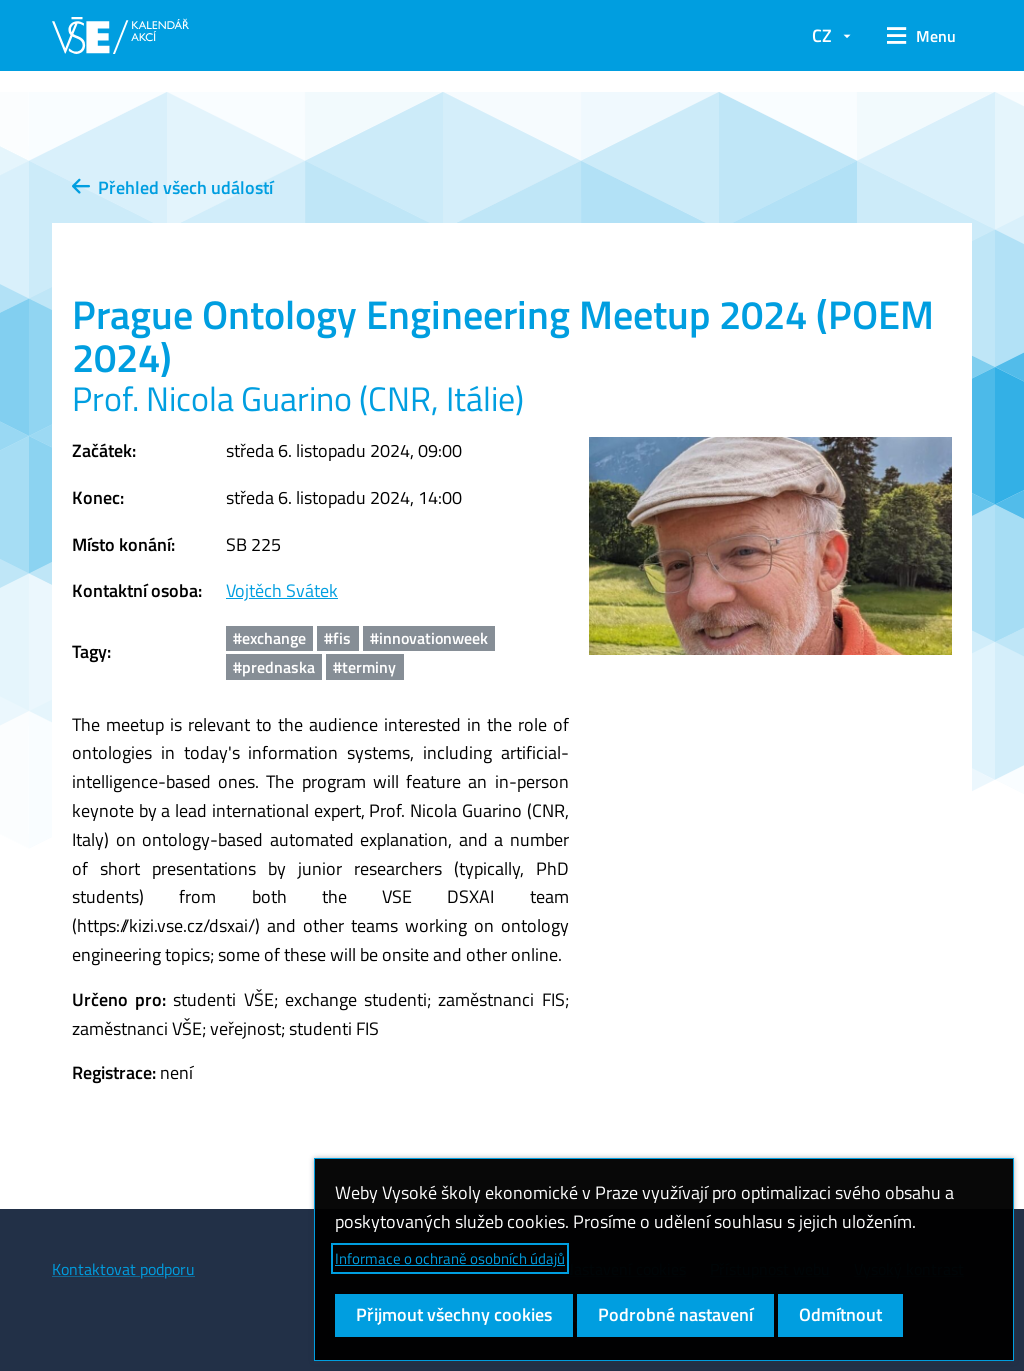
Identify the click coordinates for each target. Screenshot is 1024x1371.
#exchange (269, 638)
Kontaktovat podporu (123, 1269)
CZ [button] (822, 35)
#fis (337, 638)
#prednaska (274, 667)
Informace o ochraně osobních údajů (450, 1258)
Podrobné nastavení (675, 1314)
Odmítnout (840, 1314)
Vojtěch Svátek (282, 590)
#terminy (364, 667)
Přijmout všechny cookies (454, 1314)
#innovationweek (429, 638)
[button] (921, 36)
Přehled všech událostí (172, 187)
